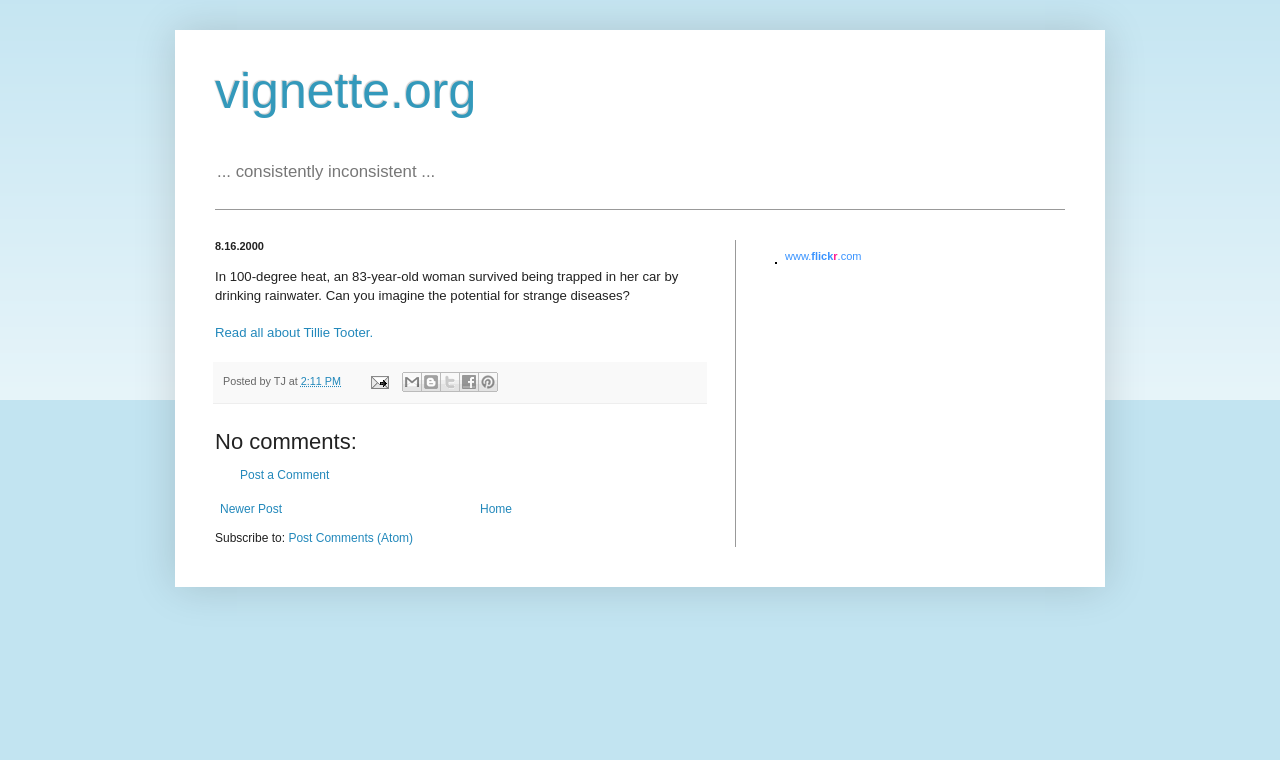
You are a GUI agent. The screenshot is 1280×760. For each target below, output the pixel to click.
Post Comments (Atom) (350, 538)
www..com (823, 256)
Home (496, 509)
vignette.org (345, 91)
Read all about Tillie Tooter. (294, 332)
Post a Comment (284, 475)
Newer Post (251, 509)
